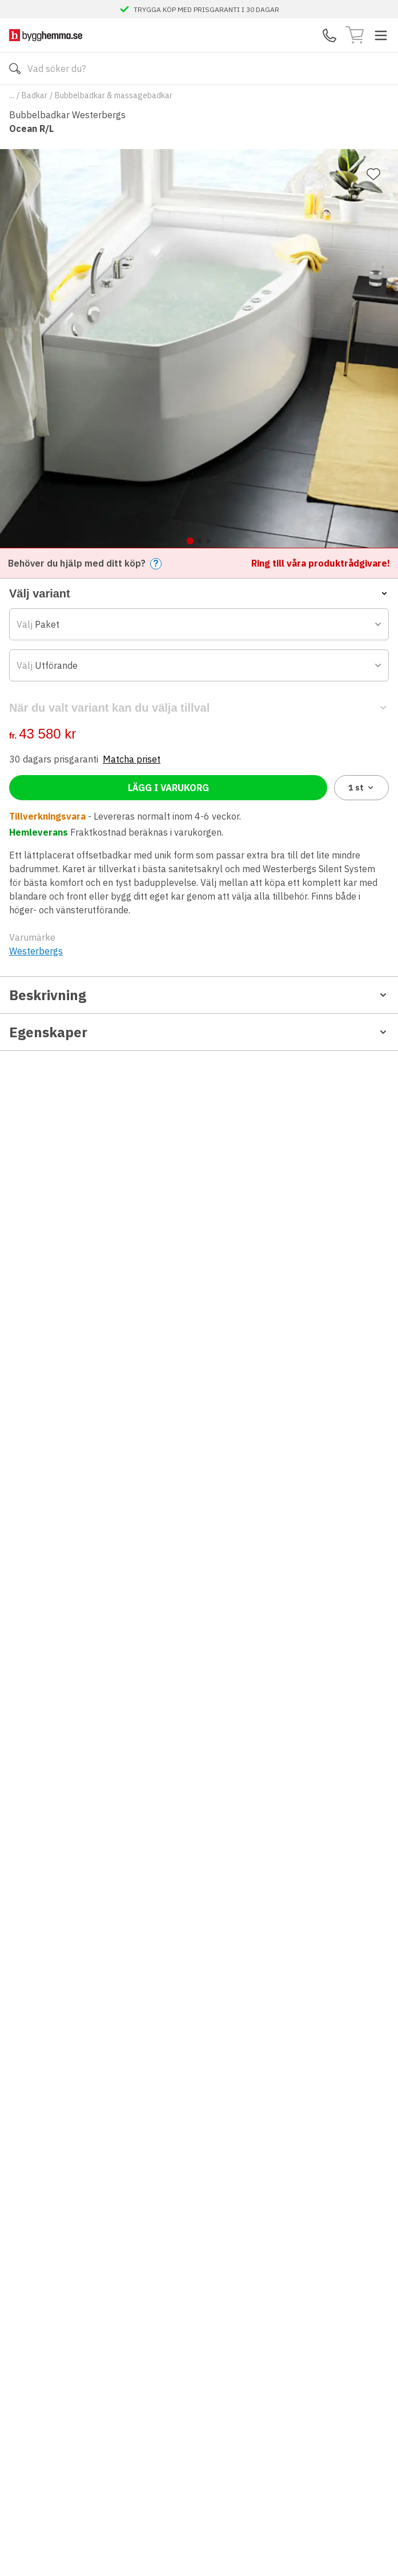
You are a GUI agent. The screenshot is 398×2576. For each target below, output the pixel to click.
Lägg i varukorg (168, 787)
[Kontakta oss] (329, 35)
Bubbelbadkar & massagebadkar (113, 95)
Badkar (34, 95)
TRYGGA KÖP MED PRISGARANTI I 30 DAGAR (206, 9)
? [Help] (156, 563)
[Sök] (15, 68)
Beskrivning (199, 995)
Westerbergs (36, 951)
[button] (199, 593)
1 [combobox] (361, 787)
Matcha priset (131, 759)
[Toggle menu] (381, 35)
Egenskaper (199, 1032)
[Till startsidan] (45, 35)
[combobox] (199, 624)
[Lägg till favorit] (373, 174)
